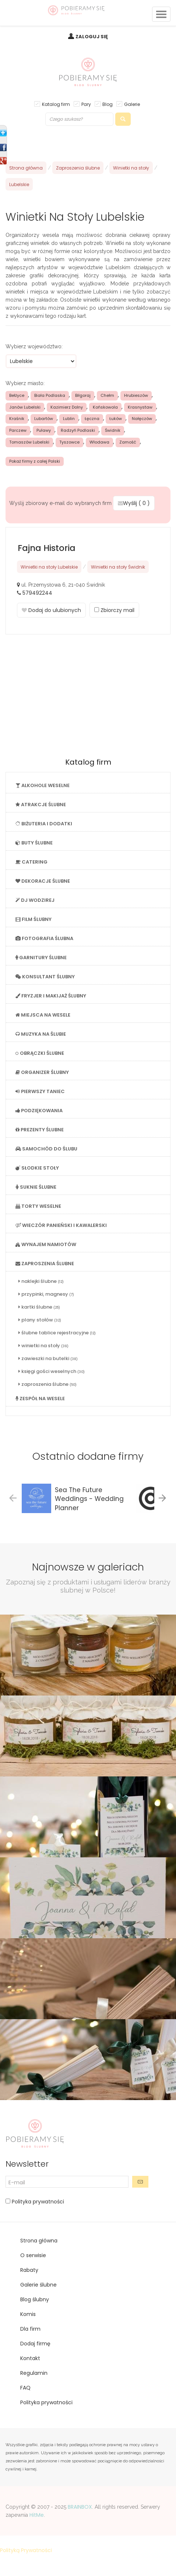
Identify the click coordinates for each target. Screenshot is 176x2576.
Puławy (43, 430)
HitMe (36, 2515)
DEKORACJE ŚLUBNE (42, 881)
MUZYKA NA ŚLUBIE (40, 1034)
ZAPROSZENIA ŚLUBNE (44, 1263)
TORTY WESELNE (38, 1206)
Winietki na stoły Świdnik (118, 567)
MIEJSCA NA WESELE (42, 1014)
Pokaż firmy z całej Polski (34, 461)
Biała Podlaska (49, 395)
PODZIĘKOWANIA (39, 1110)
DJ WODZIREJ (34, 900)
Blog (107, 104)
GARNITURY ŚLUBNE (41, 957)
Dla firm (30, 2329)
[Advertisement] (88, 696)
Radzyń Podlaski (78, 430)
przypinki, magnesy (46, 1294)
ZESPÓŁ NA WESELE (40, 1398)
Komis (28, 2314)
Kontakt (30, 2358)
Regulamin (33, 2373)
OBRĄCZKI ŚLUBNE (39, 1053)
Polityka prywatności (37, 2201)
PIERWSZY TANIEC (40, 1091)
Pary (86, 104)
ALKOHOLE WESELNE (42, 785)
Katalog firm (56, 104)
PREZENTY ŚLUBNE (39, 1129)
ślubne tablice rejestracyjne (57, 1332)
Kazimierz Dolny (66, 407)
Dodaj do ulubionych (51, 610)
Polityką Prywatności (26, 2550)
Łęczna (92, 418)
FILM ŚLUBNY (33, 919)
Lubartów (43, 418)
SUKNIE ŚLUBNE (35, 1187)
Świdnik (112, 430)
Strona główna (26, 168)
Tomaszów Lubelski (29, 442)
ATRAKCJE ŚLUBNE (40, 804)
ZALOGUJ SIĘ (91, 36)
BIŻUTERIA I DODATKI (43, 823)
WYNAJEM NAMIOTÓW (45, 1244)
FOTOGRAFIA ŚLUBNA (44, 938)
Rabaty (29, 2270)
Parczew (18, 430)
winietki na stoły (43, 1345)
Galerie (132, 104)
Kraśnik (16, 418)
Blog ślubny (34, 2299)
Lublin (69, 418)
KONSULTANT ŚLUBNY (45, 976)
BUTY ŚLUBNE (34, 842)
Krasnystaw (140, 407)
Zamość (127, 442)
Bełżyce (16, 395)
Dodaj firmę (35, 2343)
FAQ (25, 2387)
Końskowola (105, 407)
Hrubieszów (136, 395)
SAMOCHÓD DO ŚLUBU (46, 1148)
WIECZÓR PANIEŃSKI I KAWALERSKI (61, 1225)
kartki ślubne (39, 1306)
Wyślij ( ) (134, 503)
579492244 (37, 593)
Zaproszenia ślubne (78, 168)
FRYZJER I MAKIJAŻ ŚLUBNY (50, 995)
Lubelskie (19, 184)
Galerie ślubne (38, 2284)
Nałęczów (142, 418)
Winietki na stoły (131, 168)
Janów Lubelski (25, 407)
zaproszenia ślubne (47, 1384)
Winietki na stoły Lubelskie (49, 567)
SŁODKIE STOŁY (37, 1167)
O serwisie (33, 2255)
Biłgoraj (83, 395)
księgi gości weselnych (51, 1371)
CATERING (31, 861)
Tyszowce (69, 442)
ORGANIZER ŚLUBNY (42, 1072)
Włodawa (99, 442)
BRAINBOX (80, 2507)
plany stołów (39, 1319)
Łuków (115, 418)
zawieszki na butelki (48, 1358)
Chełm (107, 395)
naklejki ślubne (41, 1281)
